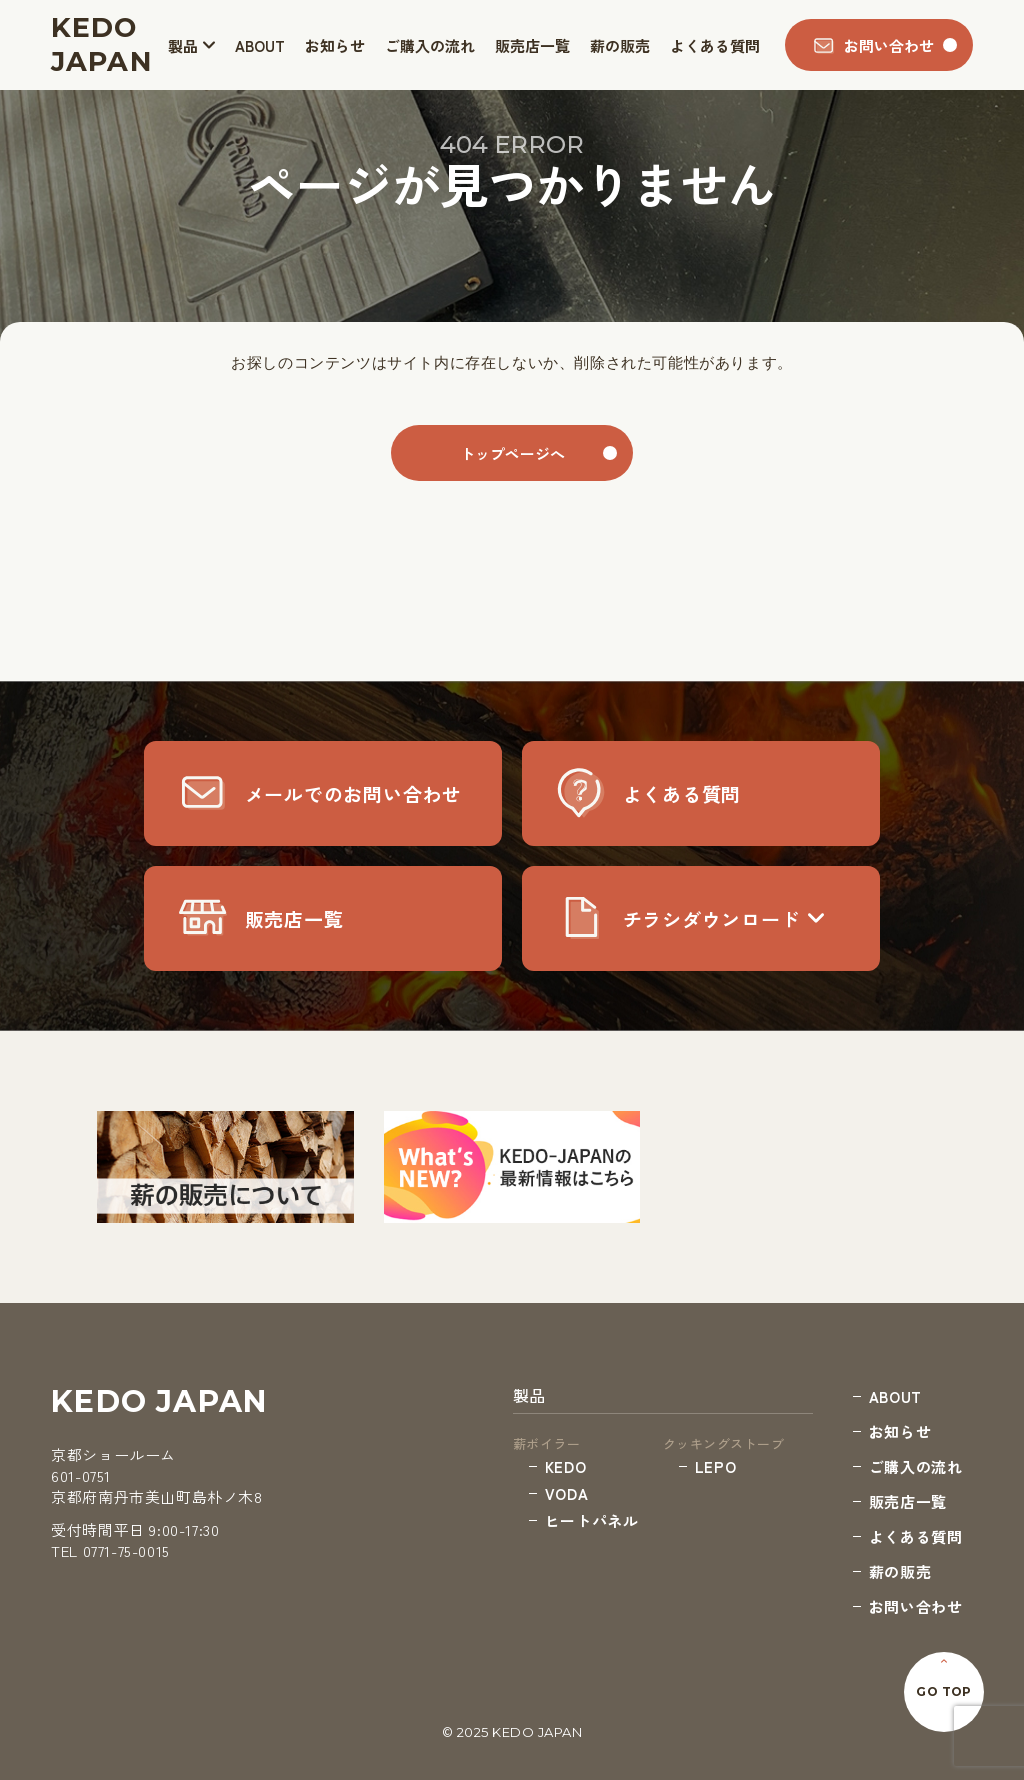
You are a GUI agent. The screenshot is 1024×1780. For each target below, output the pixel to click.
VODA (566, 1493)
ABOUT (260, 45)
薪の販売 (620, 45)
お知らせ (335, 45)
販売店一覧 (532, 45)
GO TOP (944, 1691)
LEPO (715, 1466)
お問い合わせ (916, 1606)
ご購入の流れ (430, 45)
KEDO (565, 1466)
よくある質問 (715, 45)
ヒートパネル (592, 1520)
